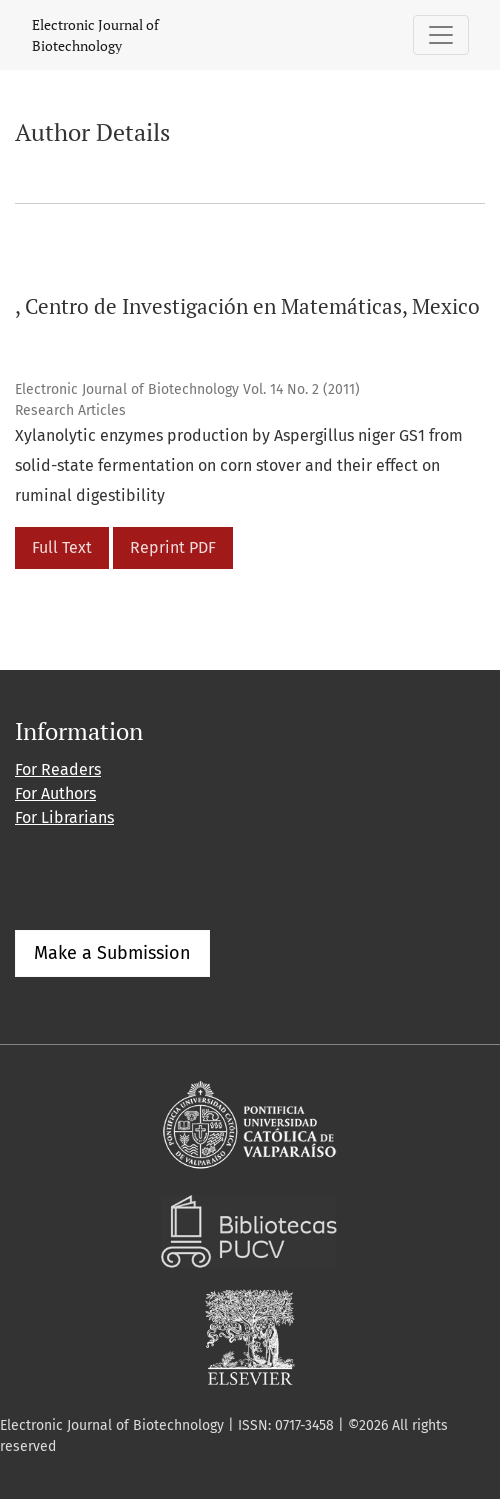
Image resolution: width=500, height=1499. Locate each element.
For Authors (55, 793)
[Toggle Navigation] (441, 35)
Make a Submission (112, 953)
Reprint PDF (173, 547)
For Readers (58, 769)
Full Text (62, 547)
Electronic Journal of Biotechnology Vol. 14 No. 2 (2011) (187, 389)
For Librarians (64, 817)
